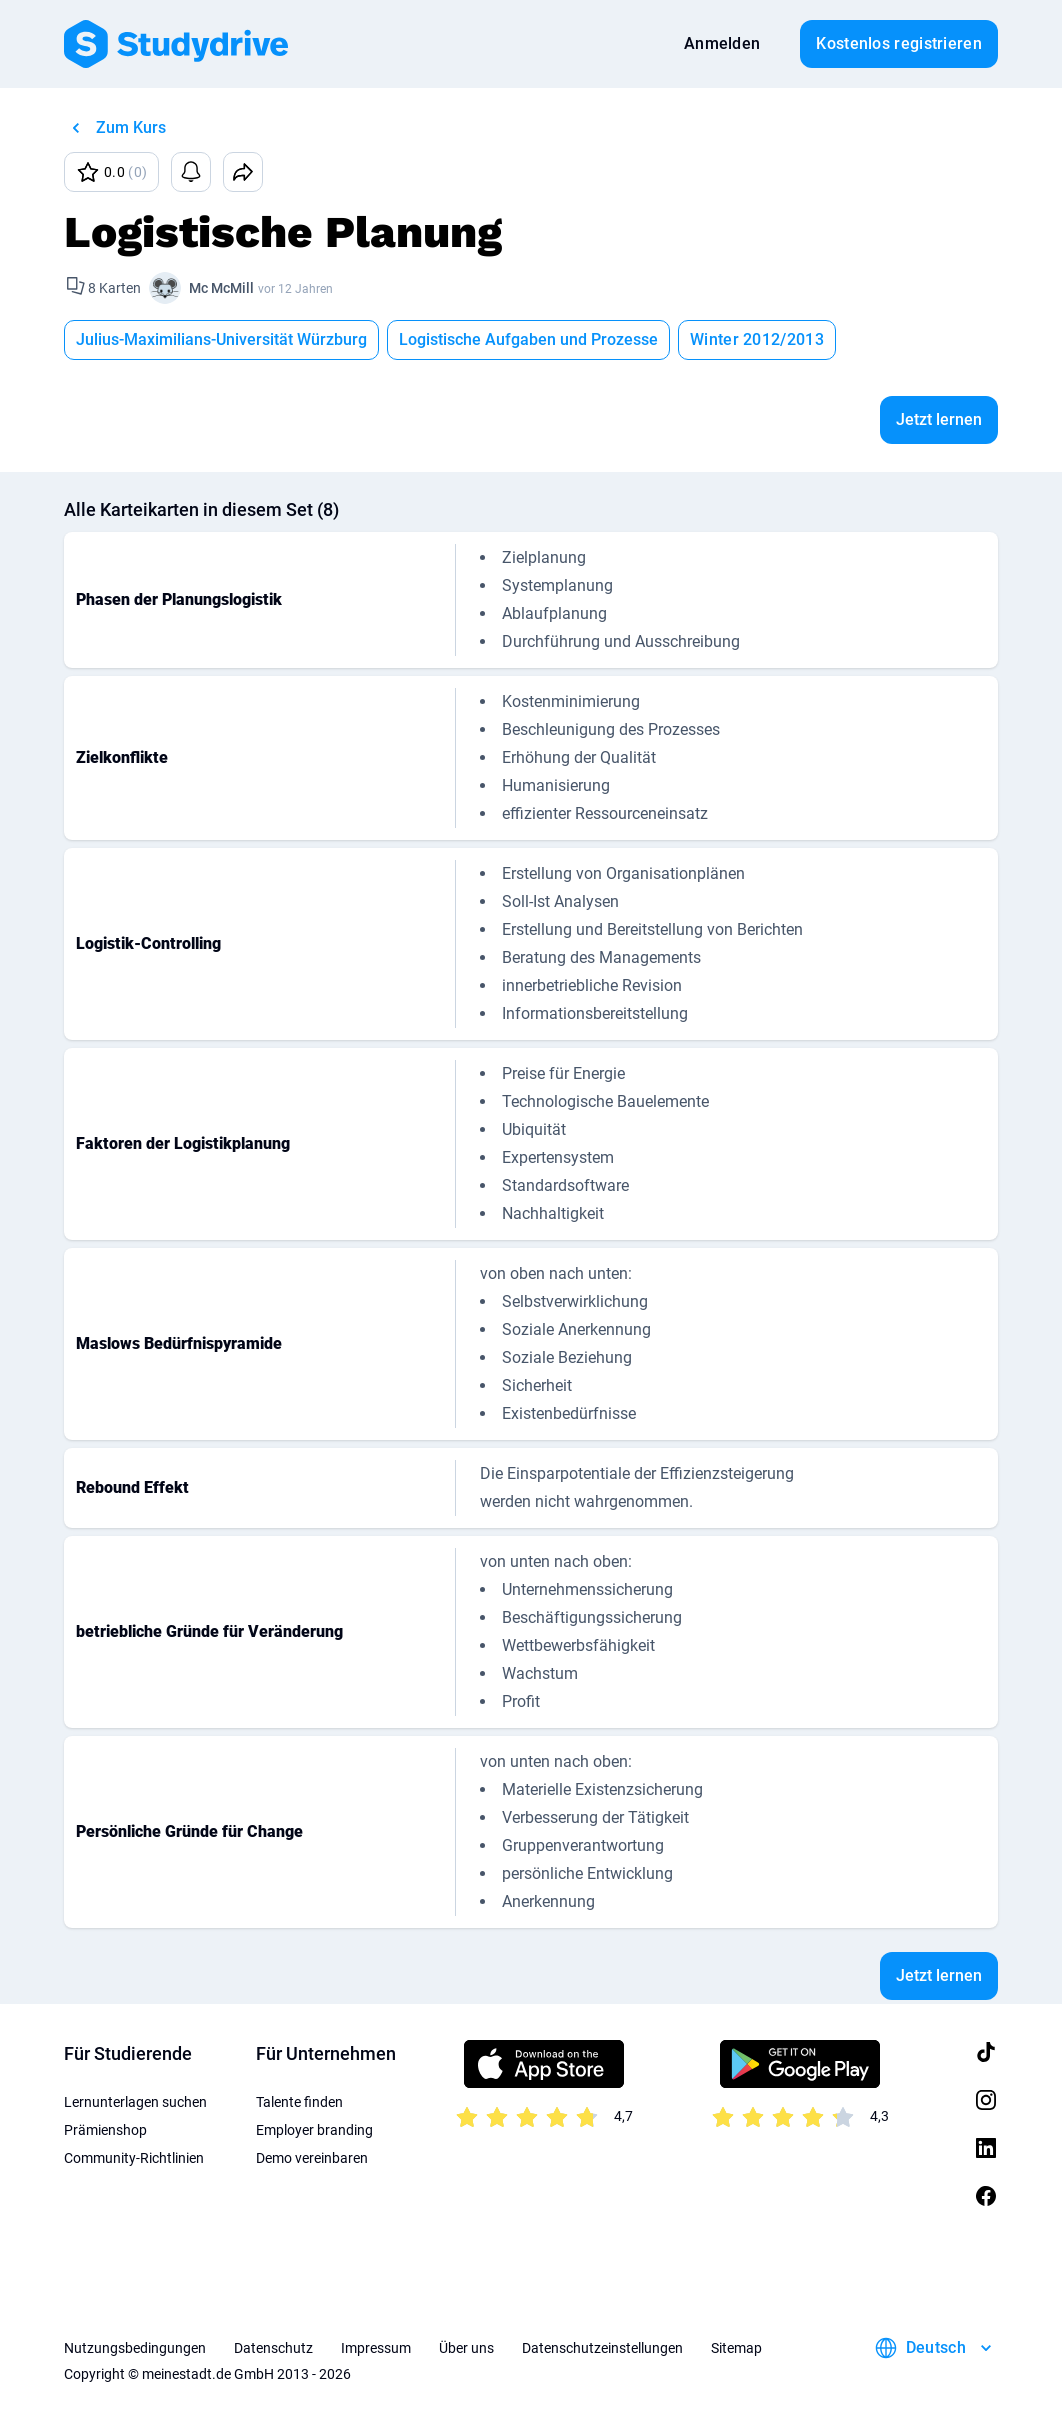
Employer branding (314, 2130)
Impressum (376, 2348)
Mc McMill (221, 288)
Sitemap (736, 2348)
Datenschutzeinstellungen (602, 2348)
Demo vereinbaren (312, 2158)
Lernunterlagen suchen (135, 2102)
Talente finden (299, 2102)
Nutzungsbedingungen (135, 2348)
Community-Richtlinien (134, 2158)
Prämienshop (105, 2130)
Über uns (466, 2348)
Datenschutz (273, 2348)
